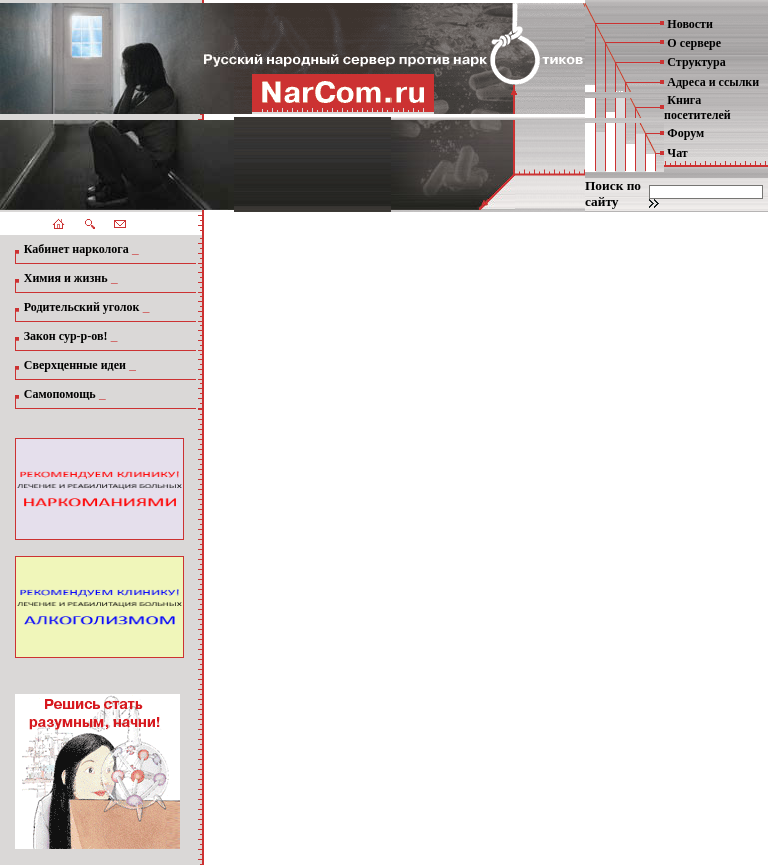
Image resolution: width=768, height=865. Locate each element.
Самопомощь (60, 394)
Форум (685, 133)
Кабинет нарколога (76, 249)
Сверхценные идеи (75, 365)
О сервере (694, 43)
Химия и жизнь (66, 278)
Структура (696, 62)
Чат (677, 153)
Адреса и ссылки (713, 82)
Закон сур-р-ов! (66, 336)
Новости (690, 24)
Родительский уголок (82, 307)
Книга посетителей (697, 107)
